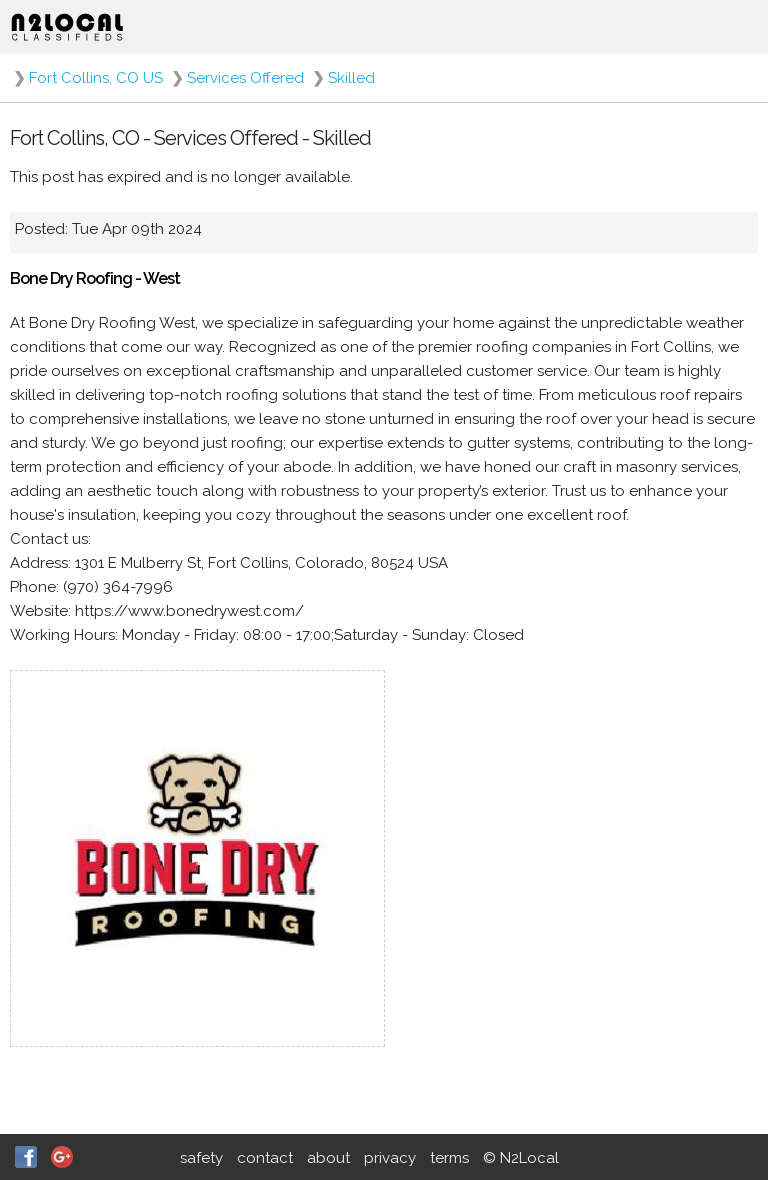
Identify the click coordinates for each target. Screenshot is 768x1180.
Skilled (351, 78)
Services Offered (245, 78)
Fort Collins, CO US (96, 78)
